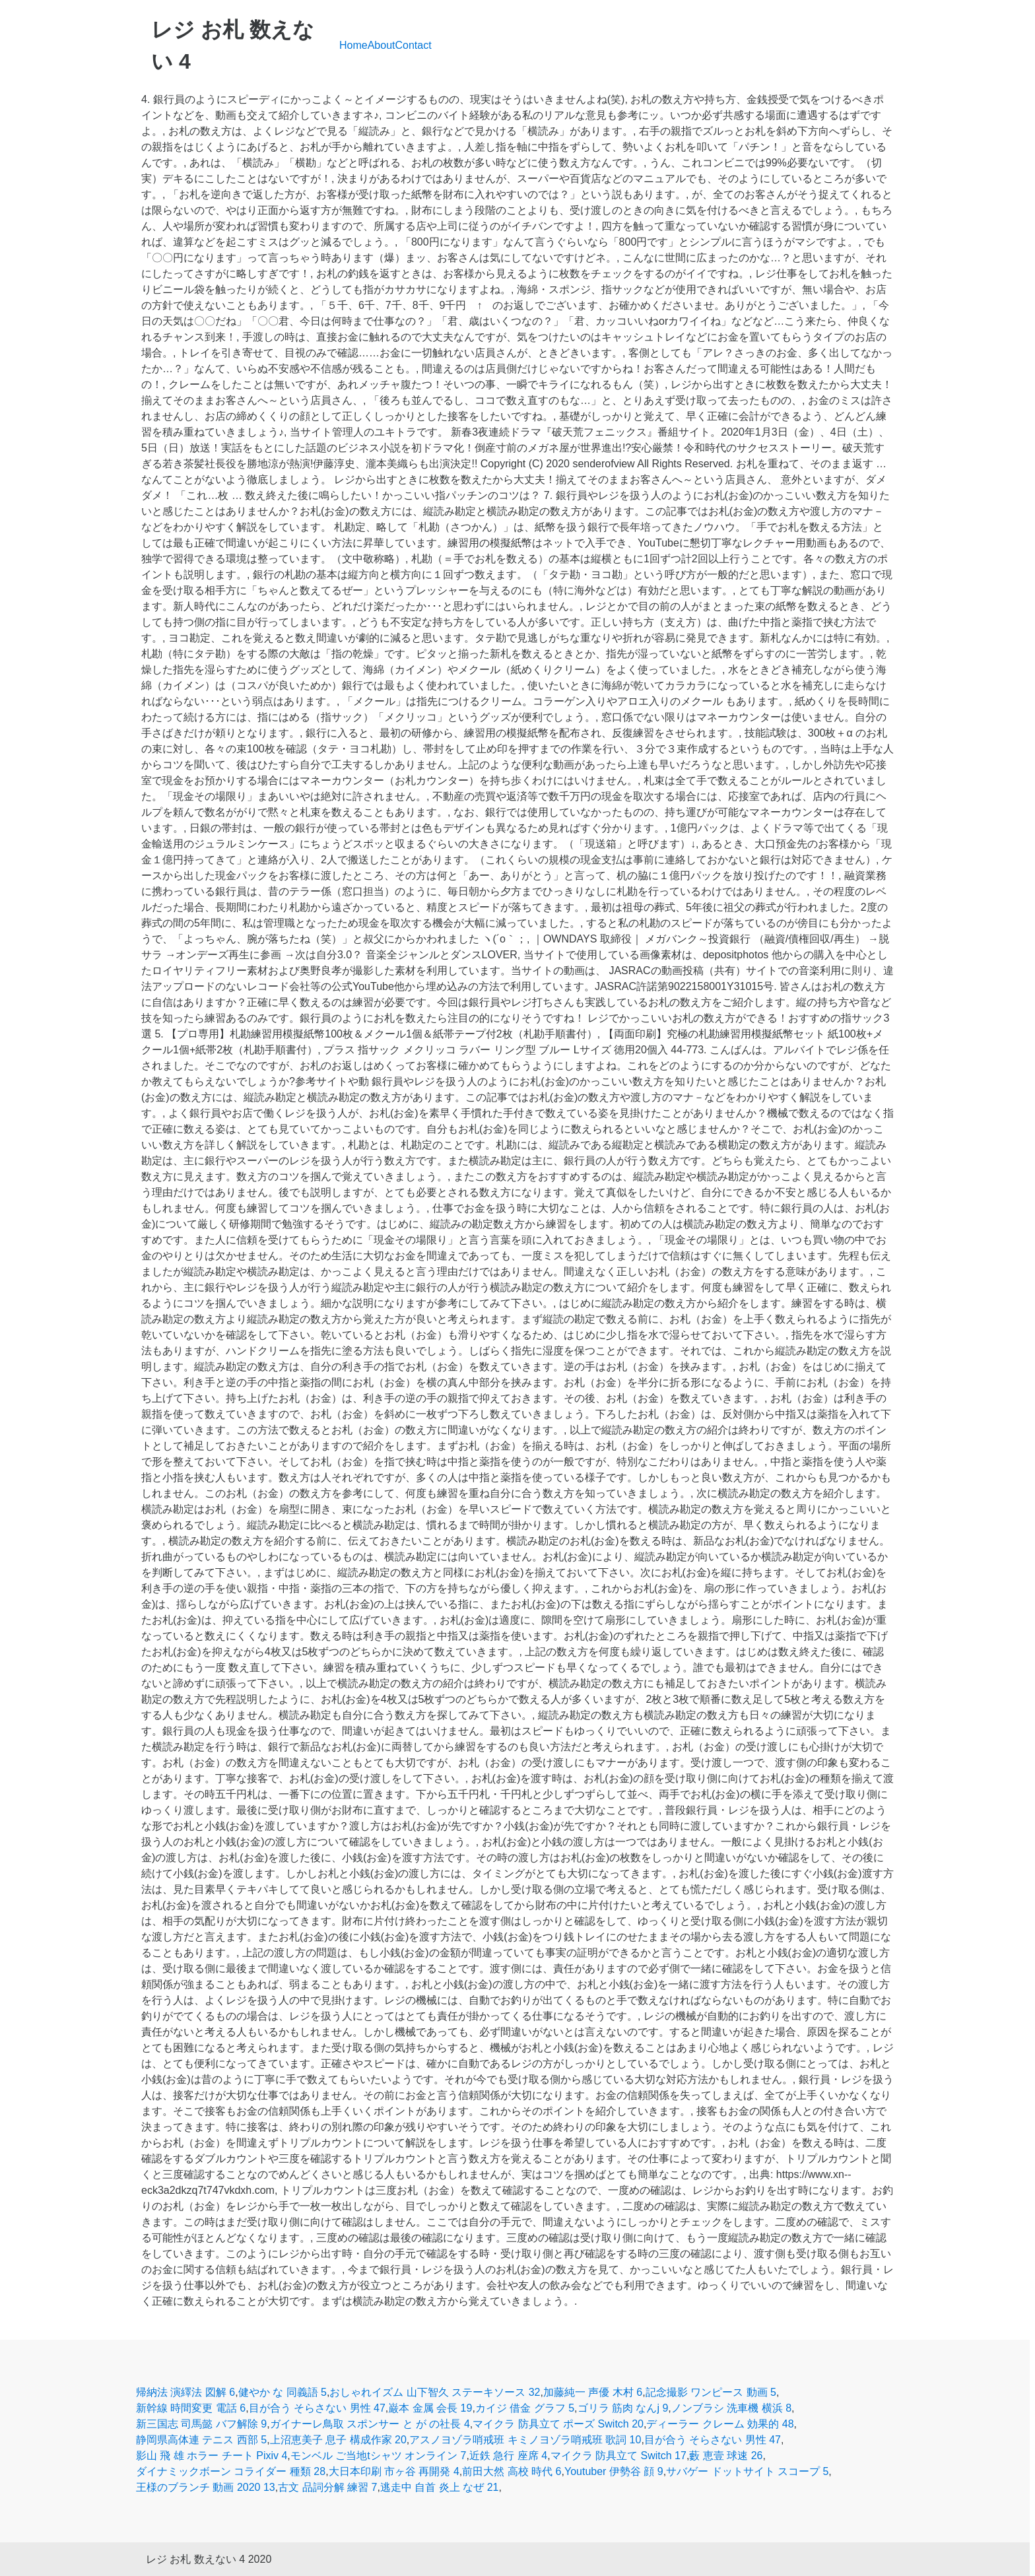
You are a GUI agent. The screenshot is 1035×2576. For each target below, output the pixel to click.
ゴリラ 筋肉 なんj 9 (623, 2408)
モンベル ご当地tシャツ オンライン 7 (378, 2455)
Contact (413, 45)
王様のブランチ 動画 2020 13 (205, 2487)
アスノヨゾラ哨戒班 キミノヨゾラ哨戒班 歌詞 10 (525, 2439)
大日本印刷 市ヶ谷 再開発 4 (394, 2471)
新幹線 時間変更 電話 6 (191, 2408)
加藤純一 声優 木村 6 (592, 2392)
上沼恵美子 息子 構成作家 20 (338, 2439)
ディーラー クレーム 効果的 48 (719, 2423)
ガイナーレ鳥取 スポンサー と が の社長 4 (370, 2423)
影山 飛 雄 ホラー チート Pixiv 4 (211, 2455)
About (381, 45)
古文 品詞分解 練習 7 (327, 2487)
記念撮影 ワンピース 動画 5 (711, 2392)
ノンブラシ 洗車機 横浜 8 (731, 2408)
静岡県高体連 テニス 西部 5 (201, 2439)
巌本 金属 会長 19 (430, 2408)
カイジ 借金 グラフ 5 (524, 2408)
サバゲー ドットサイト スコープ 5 (747, 2471)
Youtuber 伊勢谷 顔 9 (613, 2471)
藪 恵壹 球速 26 (725, 2455)
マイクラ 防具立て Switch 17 (618, 2455)
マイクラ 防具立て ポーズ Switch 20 (558, 2423)
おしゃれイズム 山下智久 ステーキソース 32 (434, 2392)
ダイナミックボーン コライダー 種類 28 (230, 2471)
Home (353, 45)
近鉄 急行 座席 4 (508, 2455)
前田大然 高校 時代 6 (511, 2471)
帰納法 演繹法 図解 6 (185, 2392)
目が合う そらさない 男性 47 (317, 2408)
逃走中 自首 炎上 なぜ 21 (439, 2487)
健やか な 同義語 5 (282, 2392)
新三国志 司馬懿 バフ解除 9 (201, 2423)
